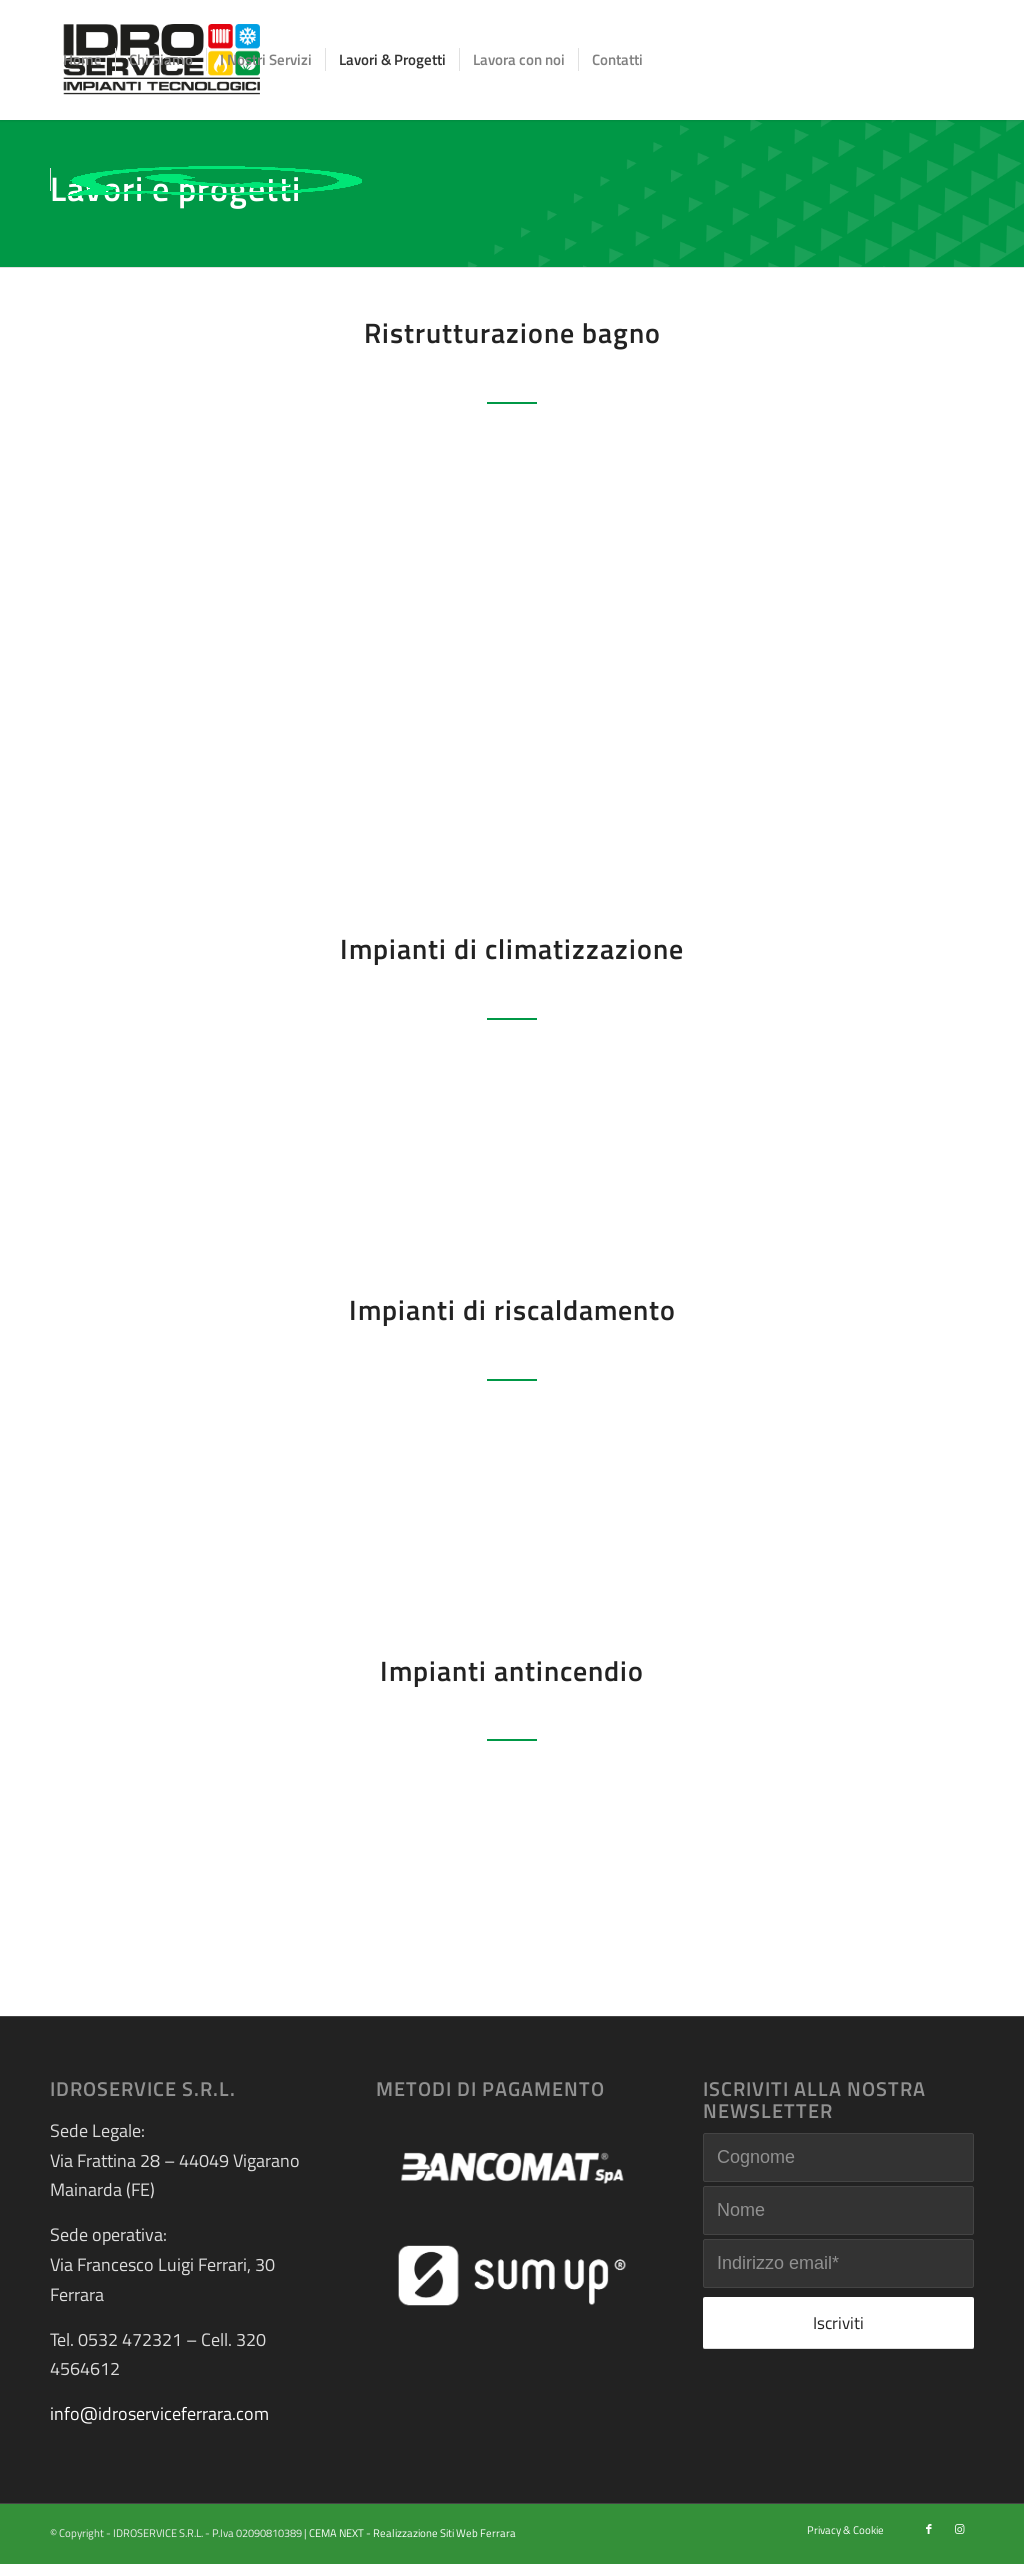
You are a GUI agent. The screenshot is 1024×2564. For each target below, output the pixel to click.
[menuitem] (82, 60)
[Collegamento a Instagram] (959, 2529)
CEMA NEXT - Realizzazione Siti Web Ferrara (412, 2533)
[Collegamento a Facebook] (929, 2529)
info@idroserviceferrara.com (159, 2413)
